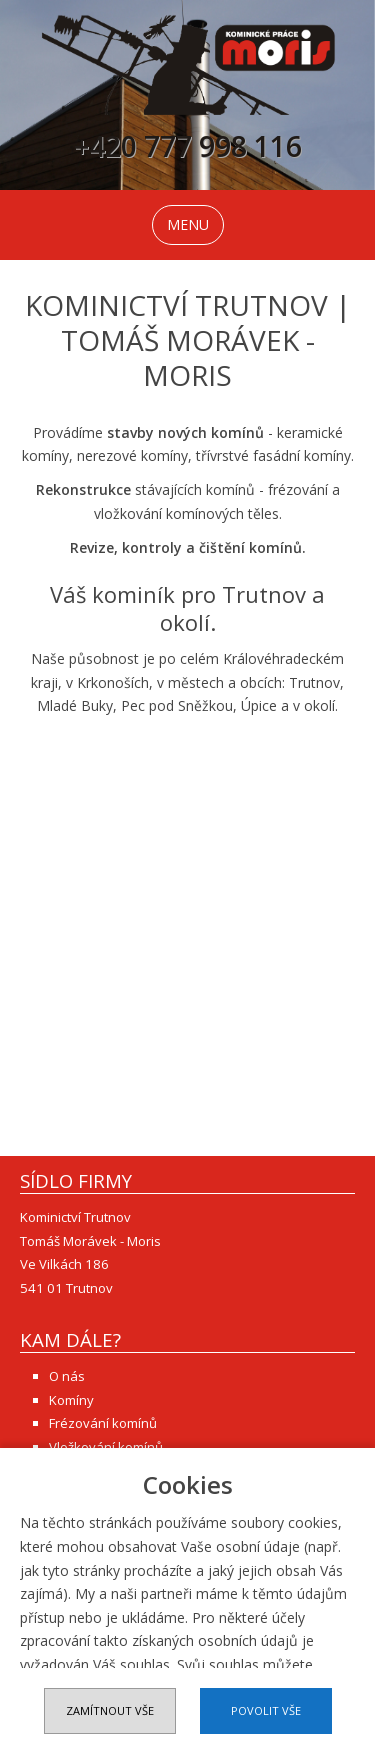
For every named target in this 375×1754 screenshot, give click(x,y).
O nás (67, 1376)
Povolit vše (266, 1710)
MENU (188, 224)
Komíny (71, 1400)
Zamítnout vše (110, 1710)
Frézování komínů (103, 1423)
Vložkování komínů (106, 1447)
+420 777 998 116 (188, 150)
